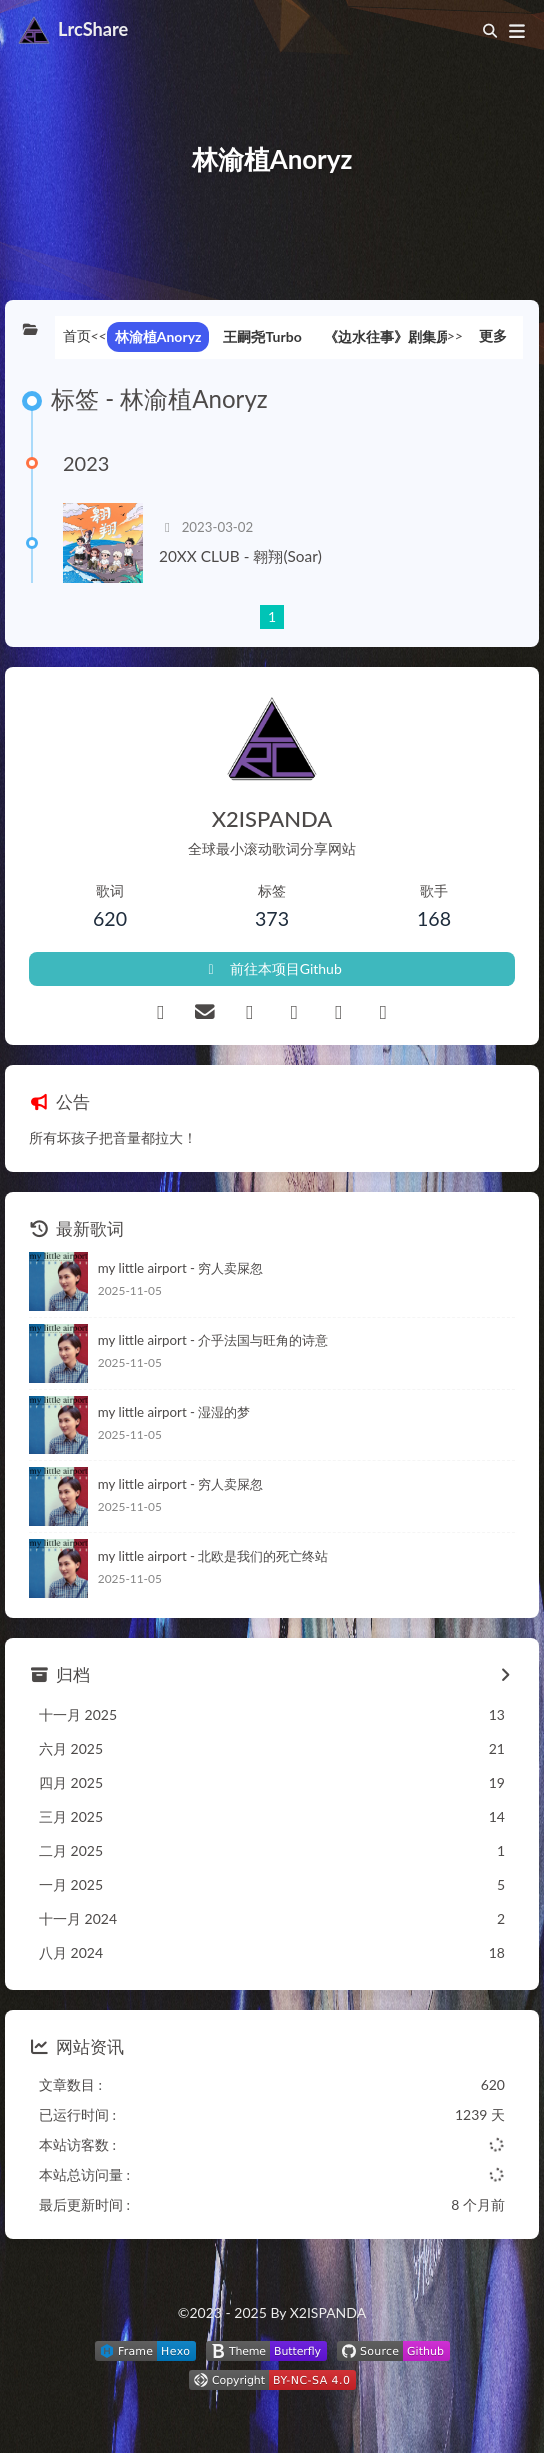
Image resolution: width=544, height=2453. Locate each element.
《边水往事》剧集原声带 (401, 336)
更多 (493, 335)
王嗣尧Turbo (262, 336)
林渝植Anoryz (158, 336)
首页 (77, 335)
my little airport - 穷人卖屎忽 (181, 1268)
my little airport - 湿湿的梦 (174, 1412)
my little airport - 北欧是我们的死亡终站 (213, 1556)
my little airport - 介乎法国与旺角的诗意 (213, 1340)
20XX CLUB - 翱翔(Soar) (240, 556)
